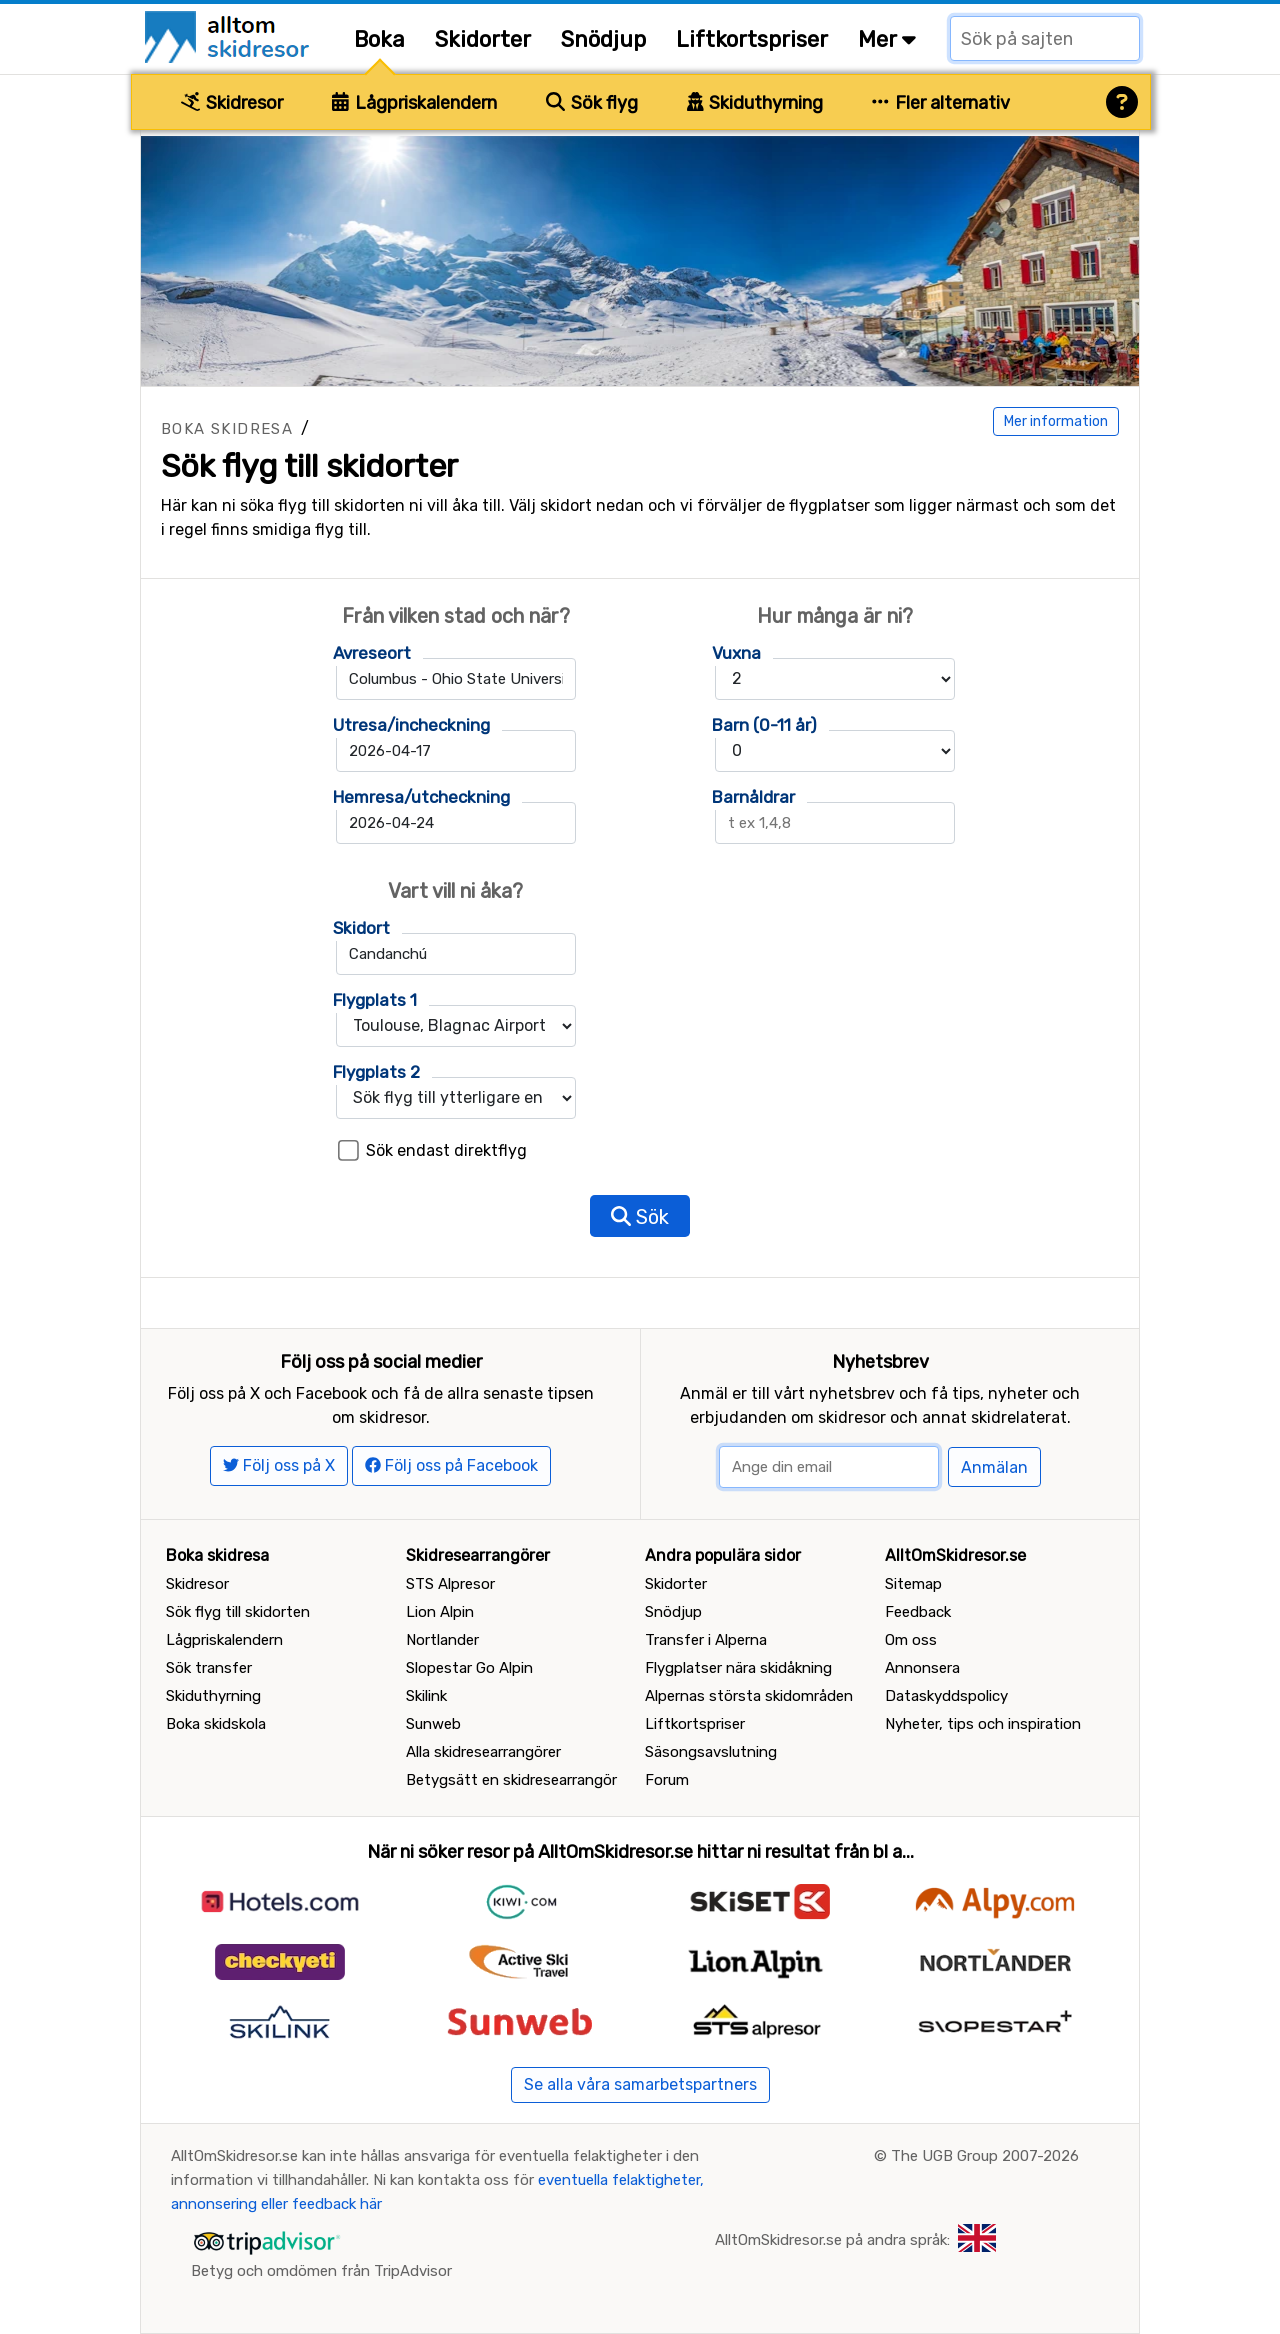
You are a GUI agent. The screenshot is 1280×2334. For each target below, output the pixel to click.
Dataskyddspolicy (946, 1696)
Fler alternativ (941, 103)
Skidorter (483, 39)
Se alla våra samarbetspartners (640, 2084)
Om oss (911, 1640)
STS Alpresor (450, 1584)
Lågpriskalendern (414, 103)
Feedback (918, 1612)
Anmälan (994, 1467)
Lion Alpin (440, 1612)
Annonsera (922, 1668)
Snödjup (603, 39)
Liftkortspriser (752, 39)
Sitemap (913, 1584)
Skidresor (232, 103)
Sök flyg (592, 103)
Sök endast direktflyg (446, 1150)
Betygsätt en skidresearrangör (511, 1780)
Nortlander (442, 1640)
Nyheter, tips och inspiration (983, 1724)
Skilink (426, 1696)
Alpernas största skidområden (749, 1696)
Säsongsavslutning (711, 1752)
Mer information (1056, 421)
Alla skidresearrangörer (483, 1752)
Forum (667, 1780)
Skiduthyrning (755, 103)
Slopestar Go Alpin (469, 1668)
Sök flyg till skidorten (238, 1612)
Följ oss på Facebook (451, 1465)
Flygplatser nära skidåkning (738, 1668)
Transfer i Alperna (706, 1640)
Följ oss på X (279, 1465)
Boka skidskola (216, 1724)
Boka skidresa (227, 429)
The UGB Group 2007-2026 (985, 2156)
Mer (887, 39)
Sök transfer (209, 1668)
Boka (379, 39)
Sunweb (433, 1724)
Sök (640, 1217)
